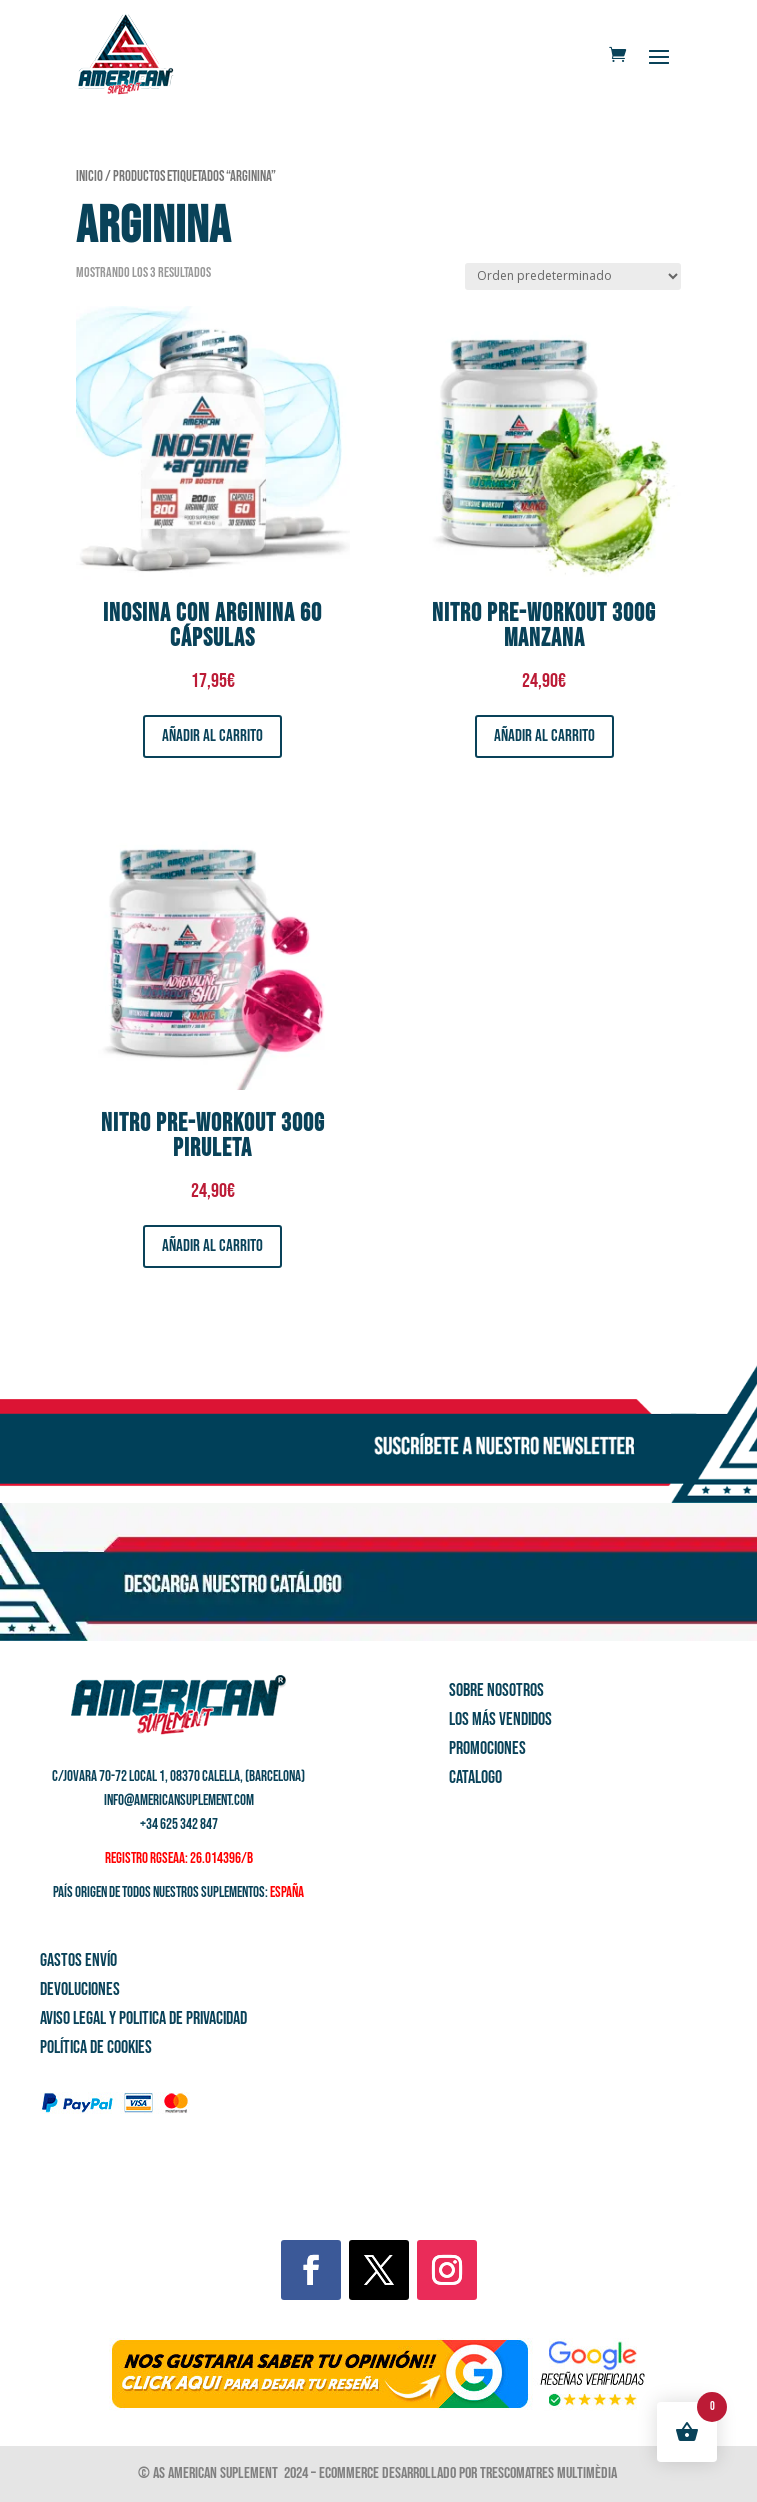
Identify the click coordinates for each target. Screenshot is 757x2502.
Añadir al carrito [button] (212, 736)
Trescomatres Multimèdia (550, 2473)
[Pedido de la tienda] (573, 276)
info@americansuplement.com (179, 1800)
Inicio (89, 176)
